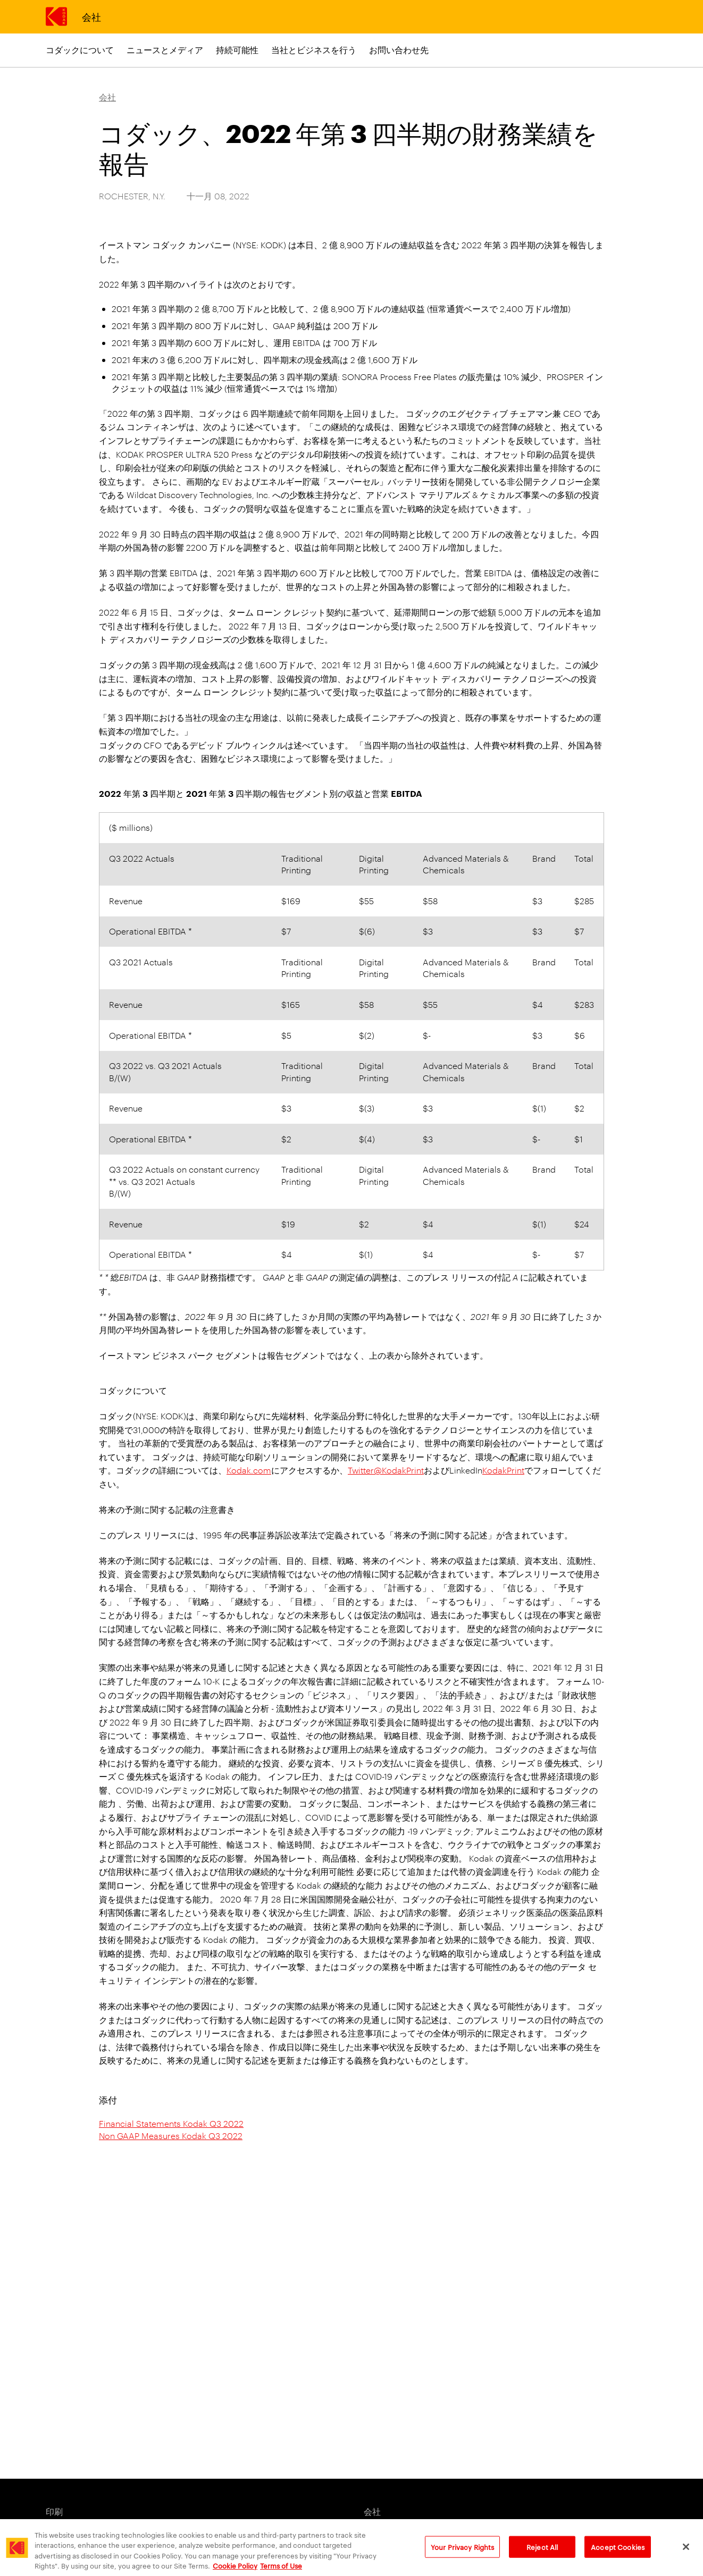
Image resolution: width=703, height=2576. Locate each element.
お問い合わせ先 (399, 49)
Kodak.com (249, 1470)
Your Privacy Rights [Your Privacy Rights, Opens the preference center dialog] (462, 2553)
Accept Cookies (618, 2553)
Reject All (542, 2553)
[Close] (686, 2554)
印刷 (54, 2511)
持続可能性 (237, 49)
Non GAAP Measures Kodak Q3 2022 (170, 2135)
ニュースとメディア (165, 49)
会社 (91, 16)
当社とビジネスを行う (313, 49)
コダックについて (80, 49)
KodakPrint (503, 1470)
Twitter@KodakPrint (386, 1470)
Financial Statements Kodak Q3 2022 (171, 2123)
